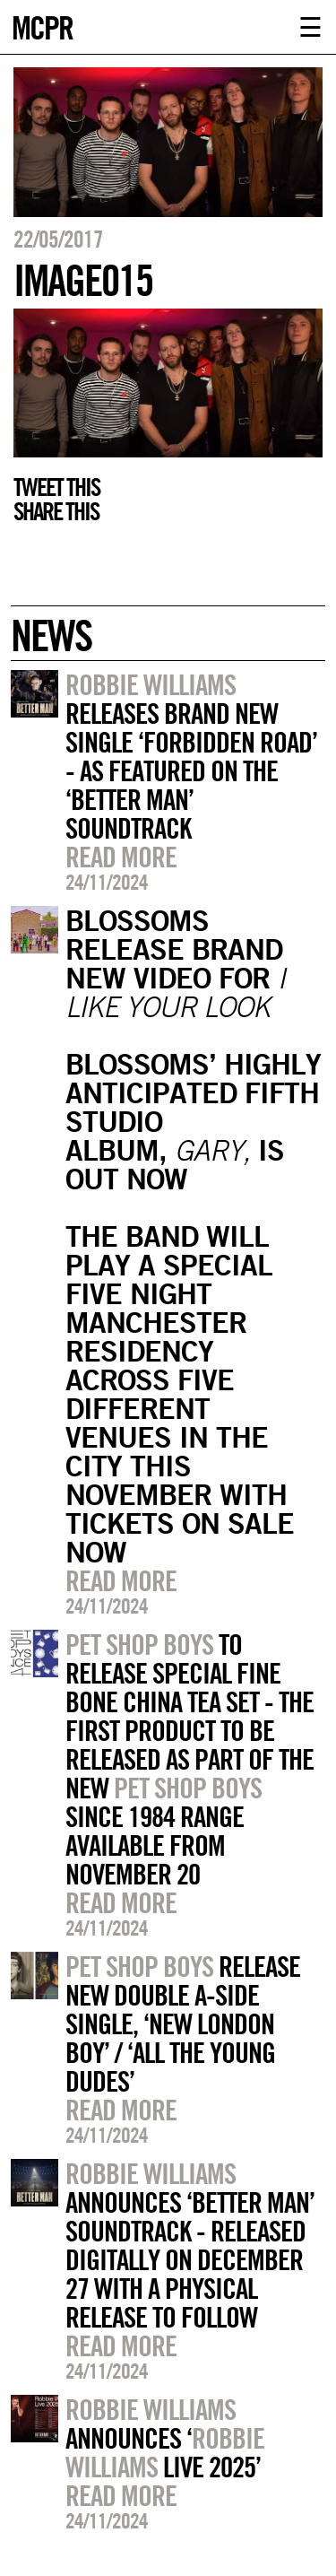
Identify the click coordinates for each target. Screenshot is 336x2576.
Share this (56, 511)
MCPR (42, 25)
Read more (121, 857)
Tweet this (56, 487)
